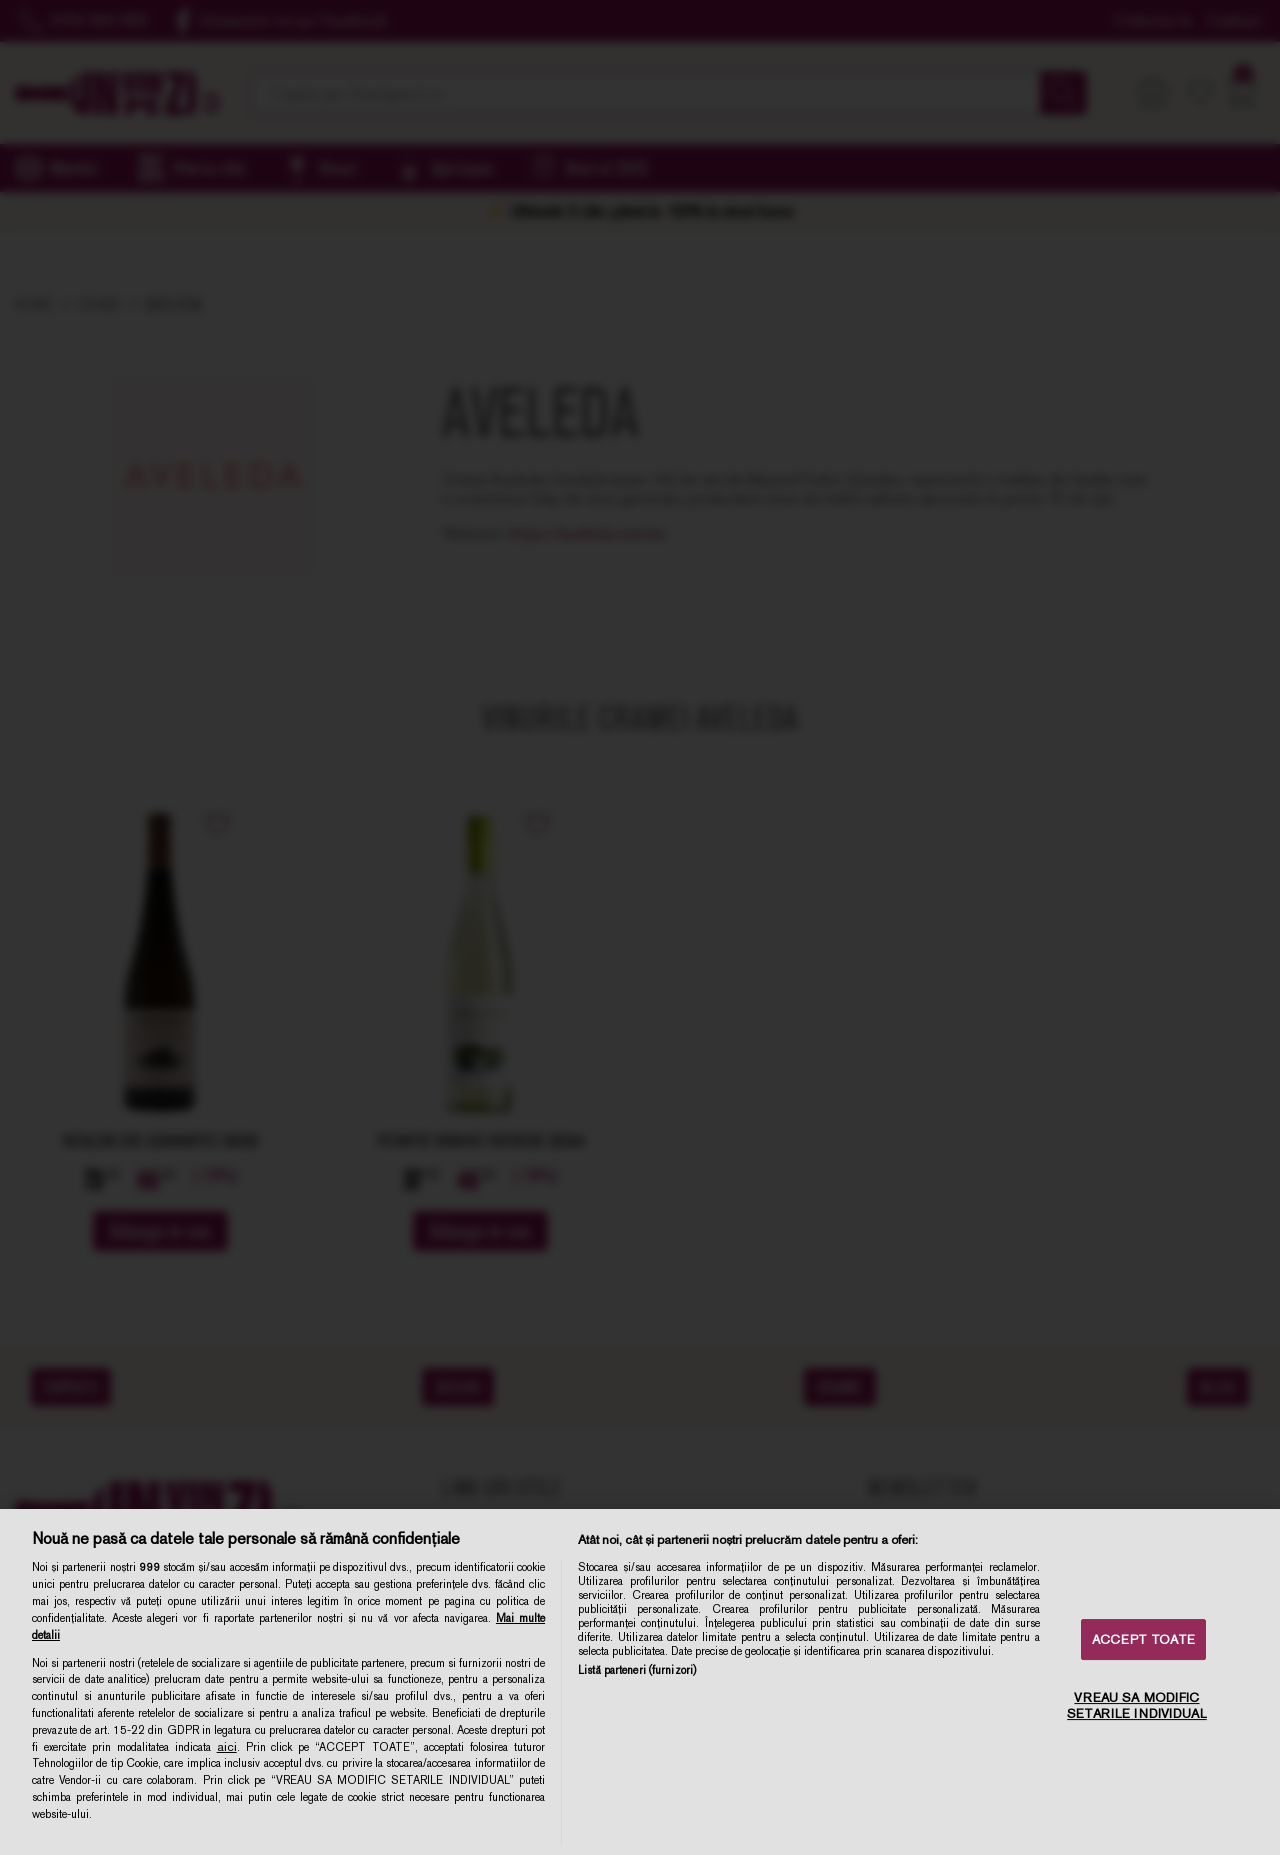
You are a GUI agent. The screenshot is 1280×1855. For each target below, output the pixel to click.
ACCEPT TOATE (1143, 1639)
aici (227, 1747)
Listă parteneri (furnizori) (637, 1670)
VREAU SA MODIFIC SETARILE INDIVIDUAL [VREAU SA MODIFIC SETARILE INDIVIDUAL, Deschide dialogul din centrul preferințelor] (1136, 1706)
